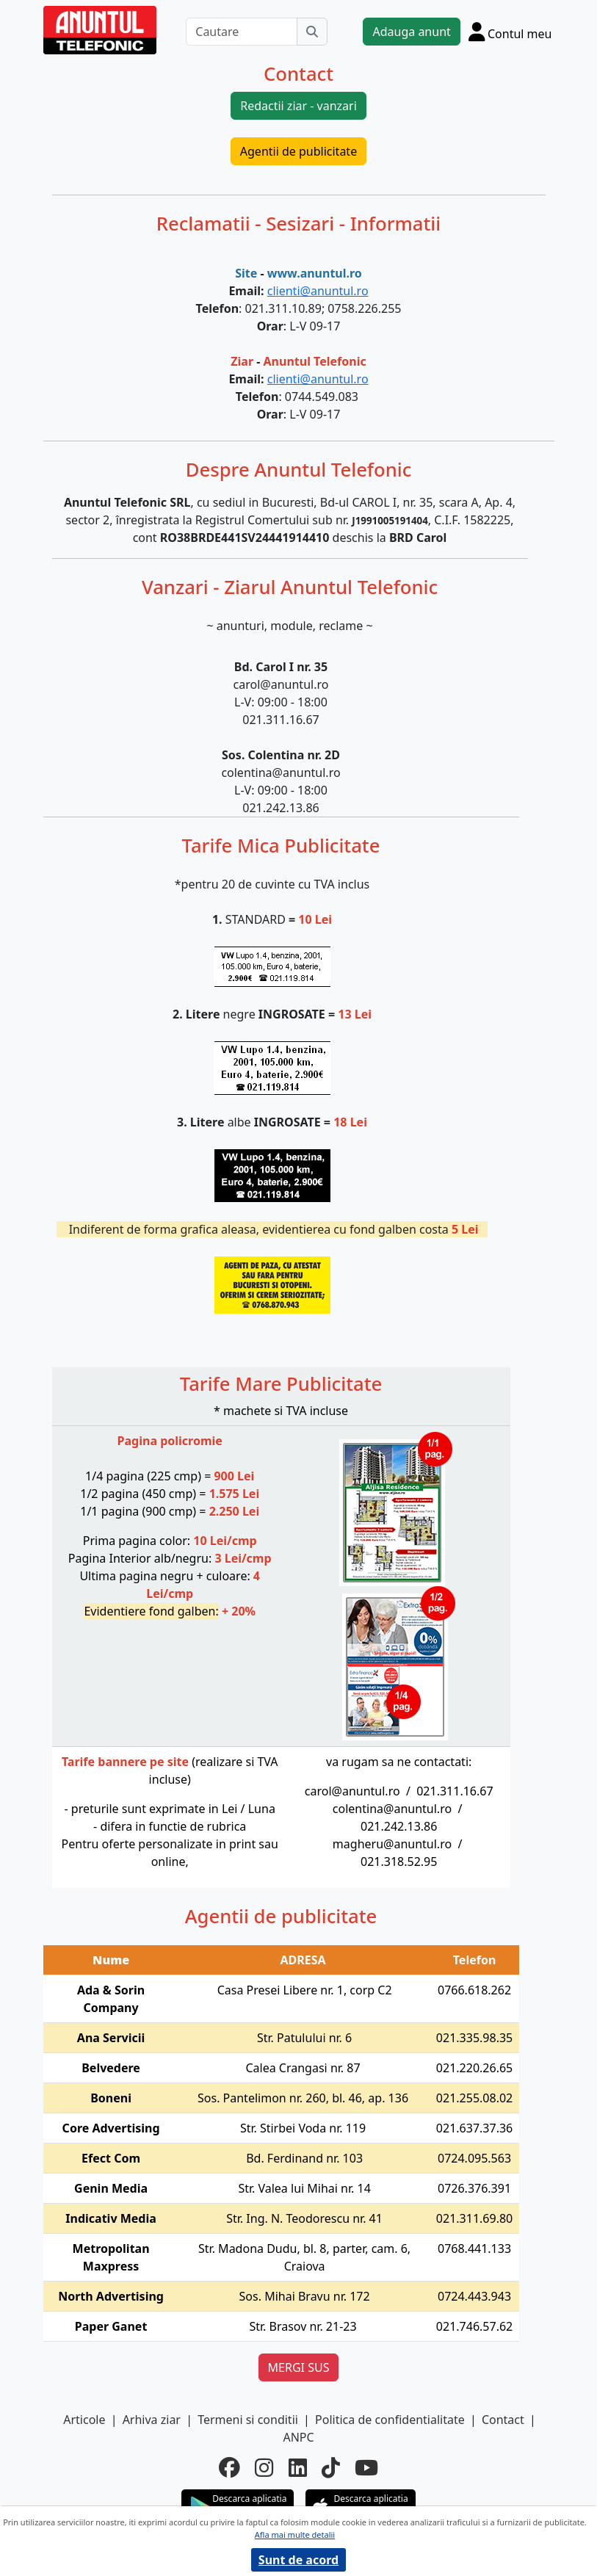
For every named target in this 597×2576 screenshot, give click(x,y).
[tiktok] (331, 2467)
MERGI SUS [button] (299, 2367)
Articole (84, 2420)
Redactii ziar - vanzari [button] (298, 106)
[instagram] (264, 2467)
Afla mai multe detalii (295, 2534)
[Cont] (510, 31)
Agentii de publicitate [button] (298, 151)
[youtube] (366, 2467)
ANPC (298, 2437)
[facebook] (229, 2467)
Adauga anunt (411, 31)
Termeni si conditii (248, 2420)
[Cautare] (241, 32)
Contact (503, 2420)
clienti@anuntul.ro (318, 291)
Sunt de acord (298, 2560)
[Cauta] (312, 32)
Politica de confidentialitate (390, 2420)
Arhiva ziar (152, 2420)
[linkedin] (298, 2467)
